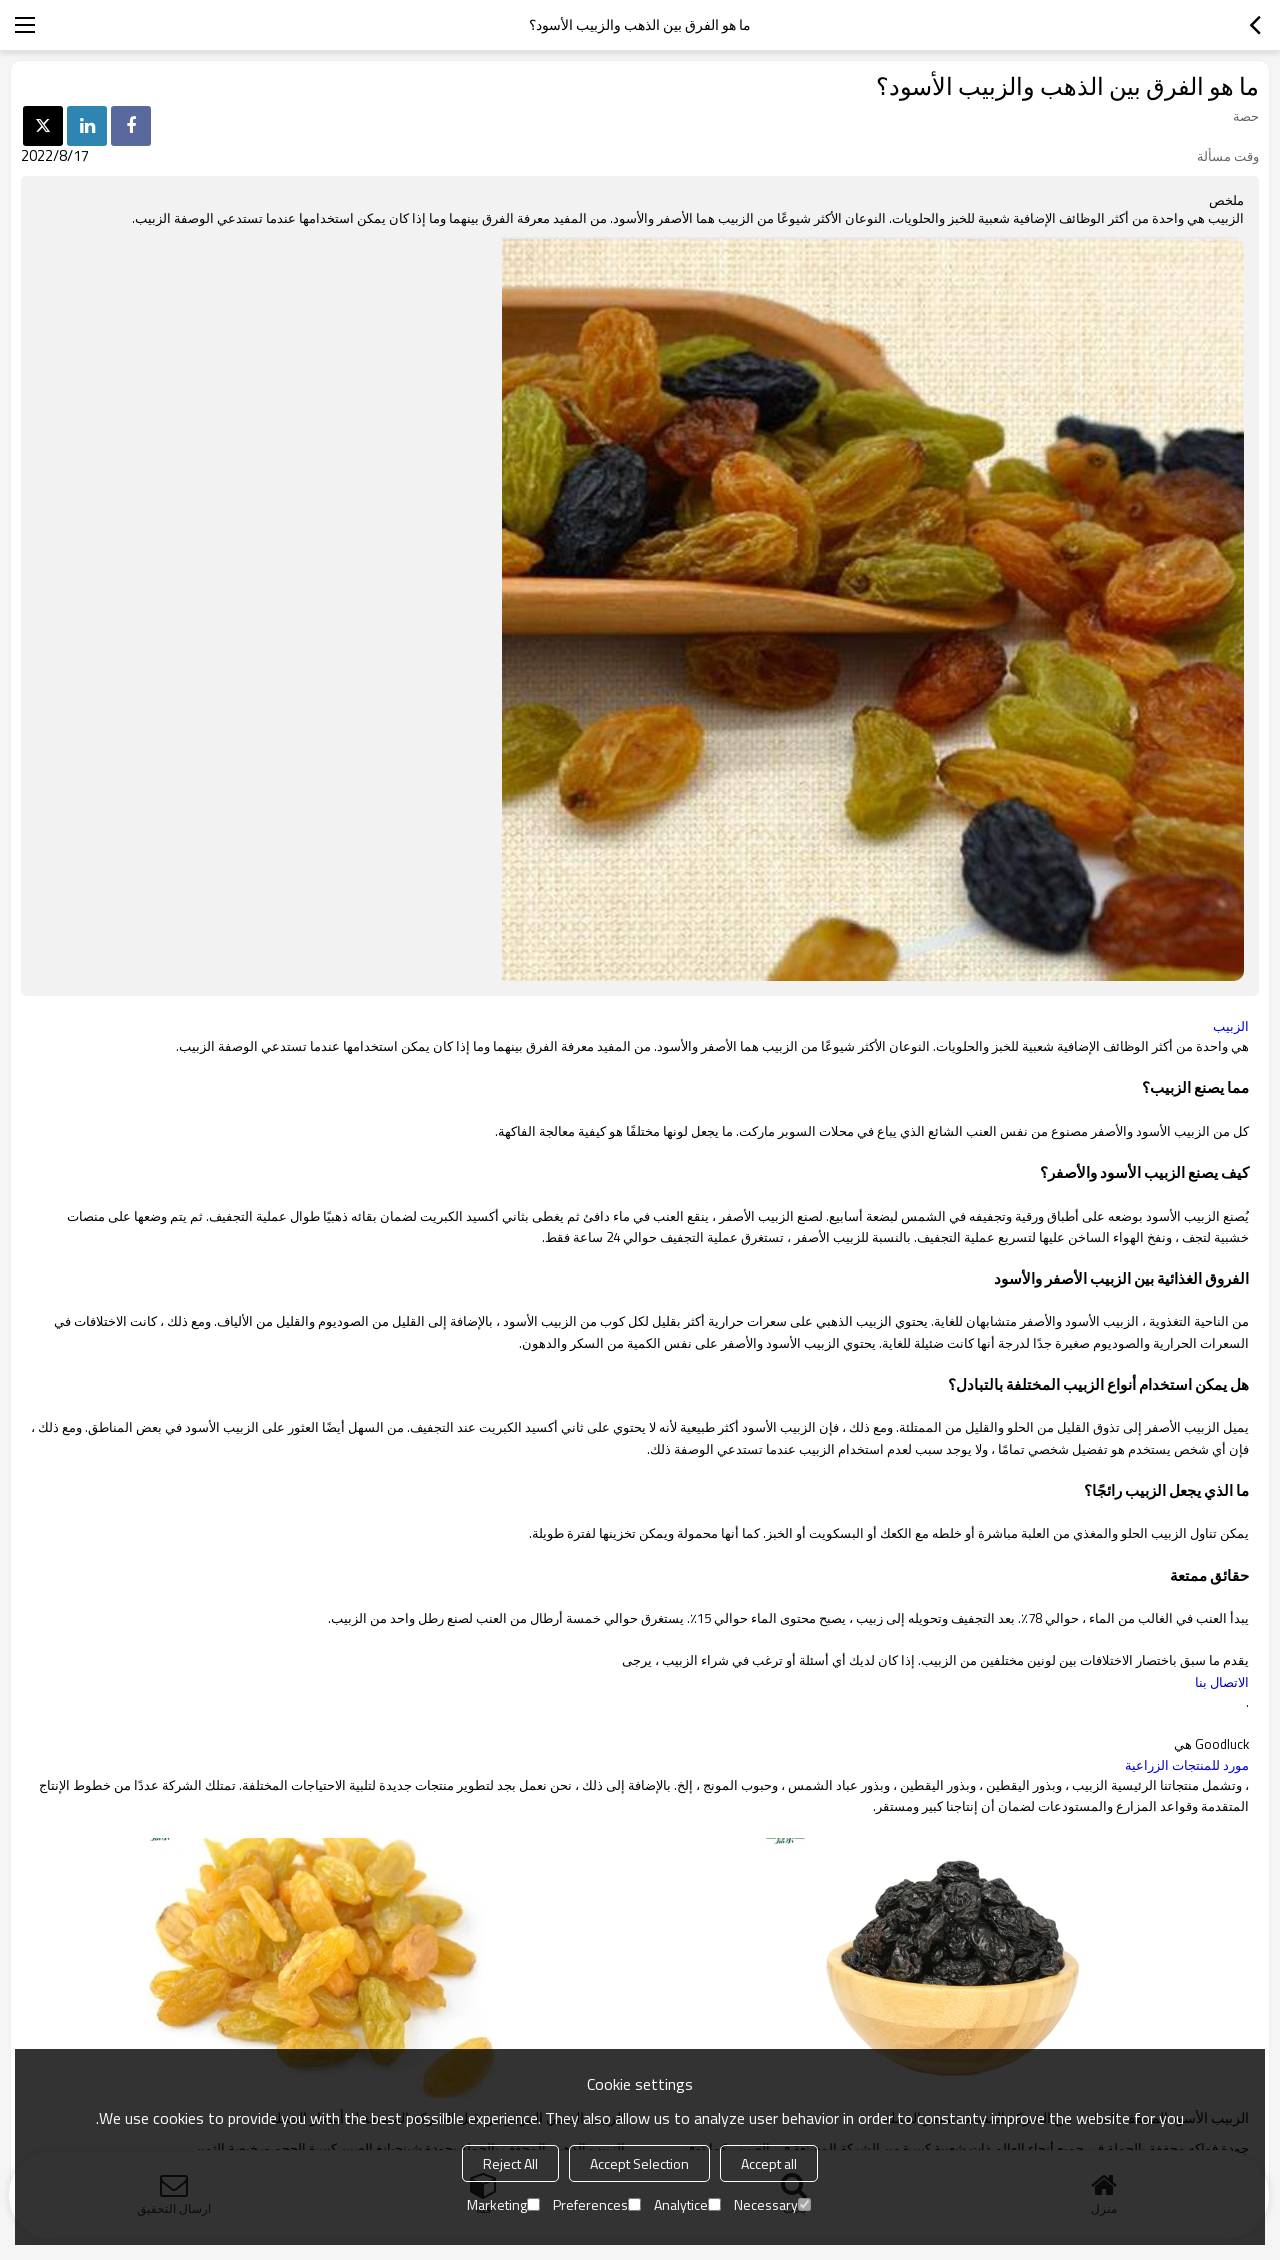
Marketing (503, 2204)
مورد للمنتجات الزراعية (1187, 1765)
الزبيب (1231, 1026)
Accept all (769, 2163)
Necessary (772, 2204)
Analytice (687, 2204)
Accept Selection (639, 2163)
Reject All (510, 2163)
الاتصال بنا (1222, 1682)
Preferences (597, 2204)
